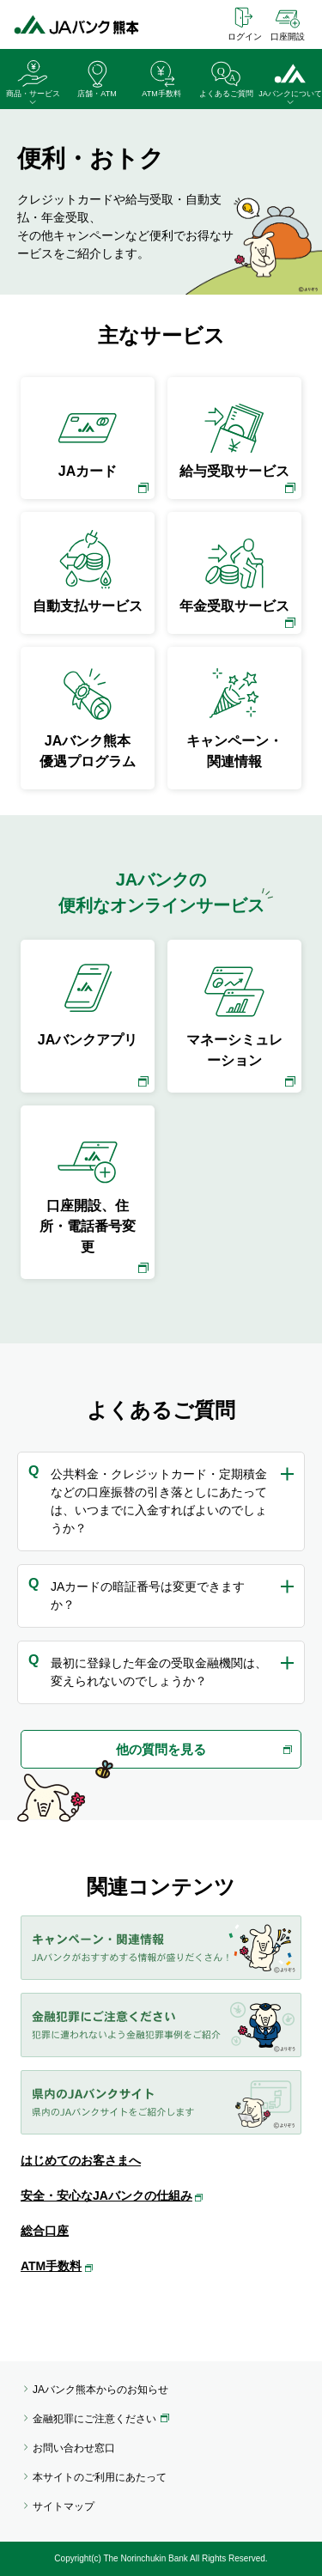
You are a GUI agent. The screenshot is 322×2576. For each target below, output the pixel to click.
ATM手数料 (51, 2266)
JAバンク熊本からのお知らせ (100, 2390)
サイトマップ (63, 2506)
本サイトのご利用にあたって (100, 2477)
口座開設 (287, 36)
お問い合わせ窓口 (74, 2448)
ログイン (245, 36)
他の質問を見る (161, 1749)
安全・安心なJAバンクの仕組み (106, 2195)
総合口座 (45, 2231)
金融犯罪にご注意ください (94, 2419)
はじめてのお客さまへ (81, 2160)
